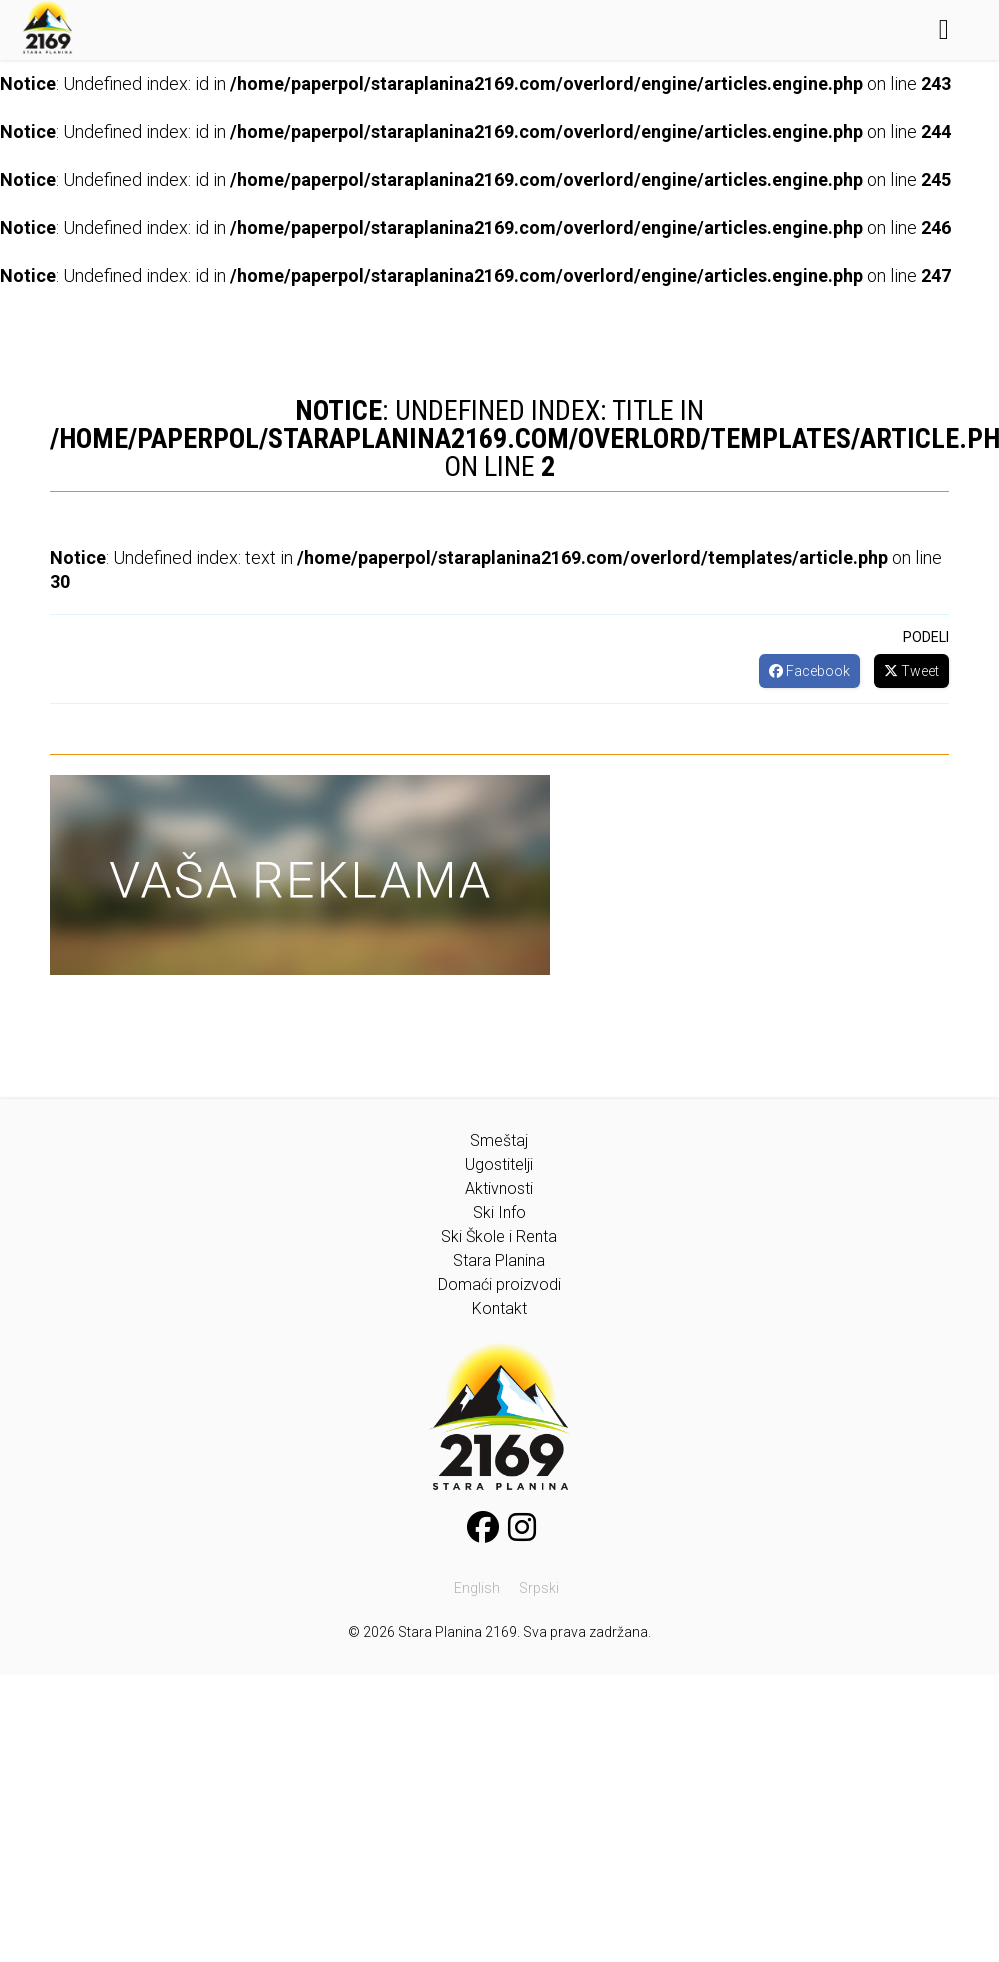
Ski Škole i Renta (499, 1236)
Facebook (809, 671)
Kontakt (499, 1308)
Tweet (911, 671)
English (477, 1588)
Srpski (539, 1588)
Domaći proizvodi (499, 1284)
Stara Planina (499, 1260)
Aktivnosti (499, 1188)
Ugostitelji (499, 1164)
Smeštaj (499, 1140)
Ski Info (499, 1212)
